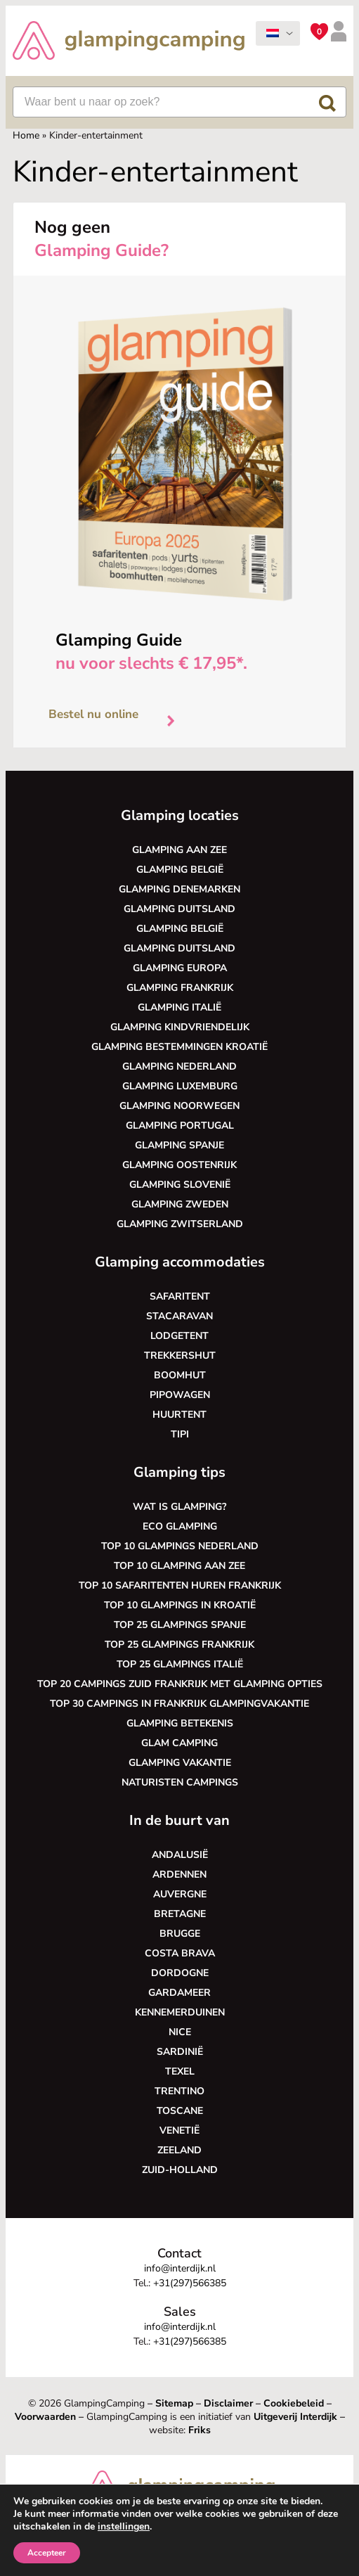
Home (26, 135)
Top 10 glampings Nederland (180, 1546)
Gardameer (179, 1992)
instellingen (124, 2526)
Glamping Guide (119, 640)
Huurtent (179, 1414)
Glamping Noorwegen (179, 1106)
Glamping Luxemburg (179, 1086)
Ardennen (179, 1874)
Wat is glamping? (179, 1506)
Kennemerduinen (180, 2012)
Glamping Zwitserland (180, 1224)
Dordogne (180, 1973)
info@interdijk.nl (180, 2268)
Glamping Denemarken (179, 889)
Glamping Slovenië (179, 1184)
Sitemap (174, 2403)
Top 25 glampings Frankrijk (179, 1644)
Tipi (180, 1434)
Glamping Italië (179, 1007)
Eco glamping (180, 1526)
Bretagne (180, 1914)
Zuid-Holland (180, 2170)
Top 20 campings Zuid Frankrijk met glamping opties (179, 1684)
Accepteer (46, 2552)
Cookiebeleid (293, 2403)
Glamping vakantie (180, 1762)
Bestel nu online (116, 717)
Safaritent (180, 1296)
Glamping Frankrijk (179, 987)
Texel (180, 2071)
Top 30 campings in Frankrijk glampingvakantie (179, 1703)
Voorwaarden (45, 2416)
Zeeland (179, 2150)
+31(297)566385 (189, 2283)
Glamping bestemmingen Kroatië (179, 1046)
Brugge (179, 1933)
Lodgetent (179, 1336)
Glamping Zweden (179, 1204)
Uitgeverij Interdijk (295, 2416)
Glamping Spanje (179, 1145)
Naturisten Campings (180, 1782)
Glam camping (179, 1743)
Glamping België (179, 869)
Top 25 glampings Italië (180, 1664)
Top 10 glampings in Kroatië (180, 1605)
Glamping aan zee (179, 850)
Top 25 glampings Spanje (180, 1625)
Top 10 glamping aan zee (179, 1565)
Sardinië (180, 2051)
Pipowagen (180, 1395)
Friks (199, 2430)
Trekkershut (180, 1355)
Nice (180, 2032)
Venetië (179, 2130)
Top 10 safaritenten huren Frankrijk (180, 1585)
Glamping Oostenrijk (179, 1165)
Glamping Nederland (179, 1066)
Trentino (179, 2091)
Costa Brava (180, 1953)
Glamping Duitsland (179, 909)
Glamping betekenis (179, 1723)
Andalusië (180, 1854)
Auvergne (180, 1894)
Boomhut (180, 1375)
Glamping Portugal (180, 1125)
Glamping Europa (180, 968)
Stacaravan (179, 1316)
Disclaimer (228, 2403)
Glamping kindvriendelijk (179, 1027)
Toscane (180, 2110)
